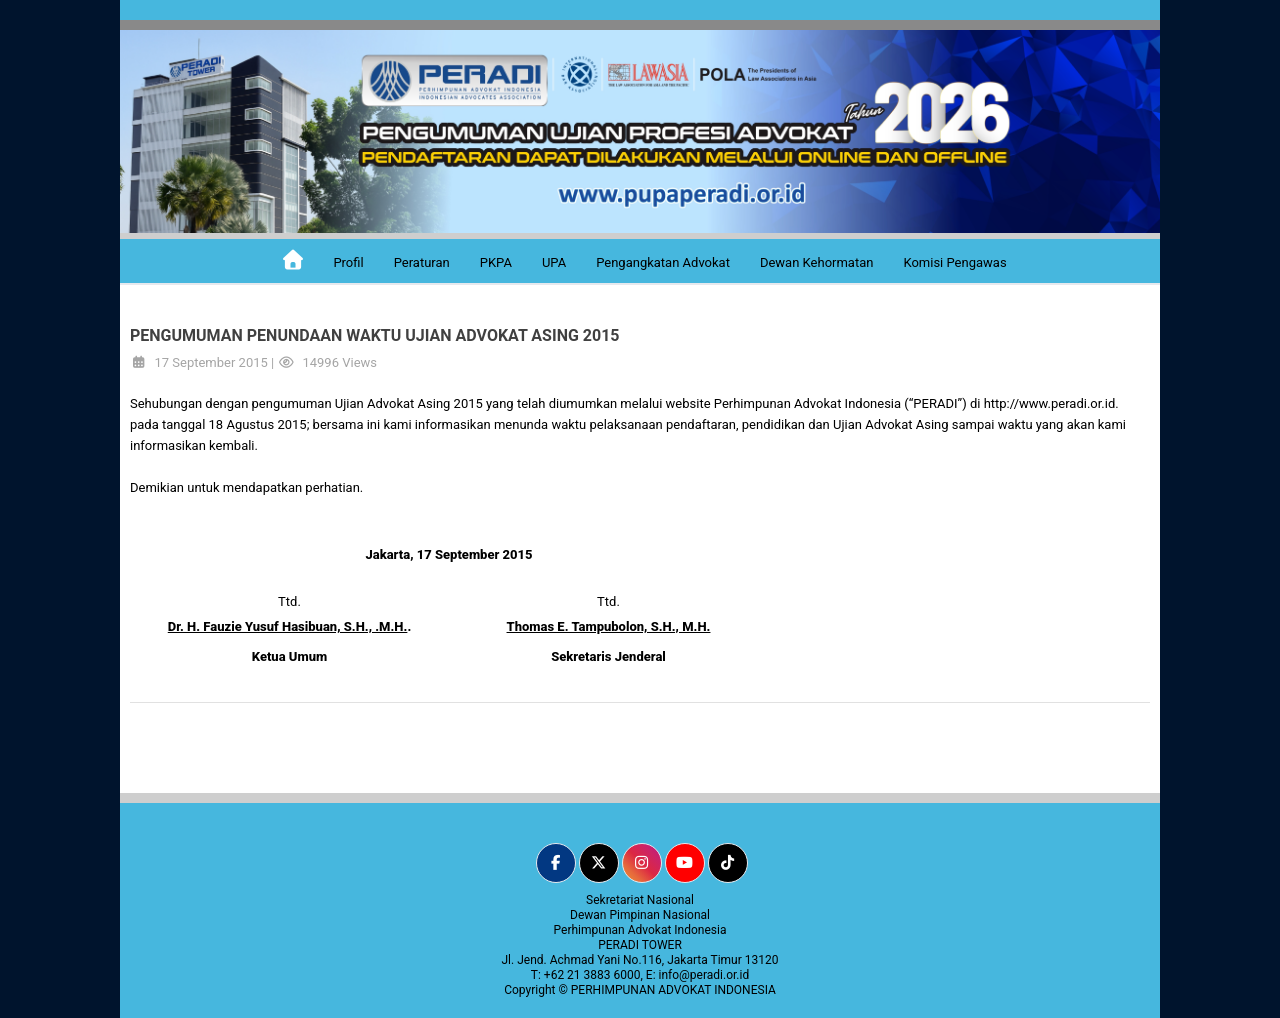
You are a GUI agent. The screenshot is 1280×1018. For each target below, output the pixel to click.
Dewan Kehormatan (817, 262)
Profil (348, 262)
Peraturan (422, 262)
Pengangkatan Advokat (663, 262)
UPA (554, 262)
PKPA (496, 262)
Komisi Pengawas (954, 262)
